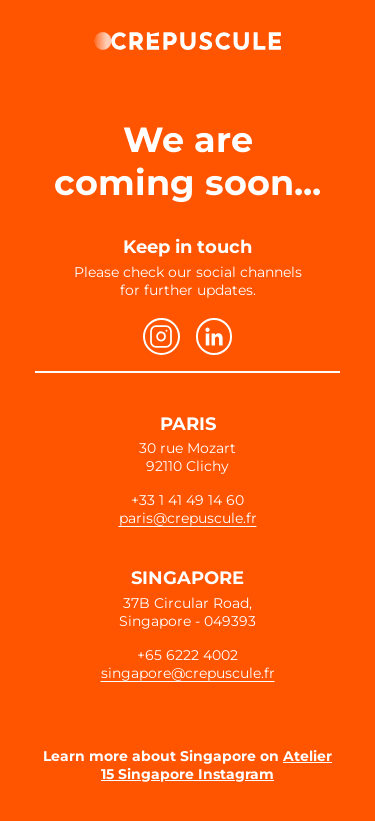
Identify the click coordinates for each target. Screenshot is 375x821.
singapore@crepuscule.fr (188, 673)
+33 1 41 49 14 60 (187, 500)
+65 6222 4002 (187, 655)
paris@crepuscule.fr (188, 518)
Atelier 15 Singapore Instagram (216, 765)
